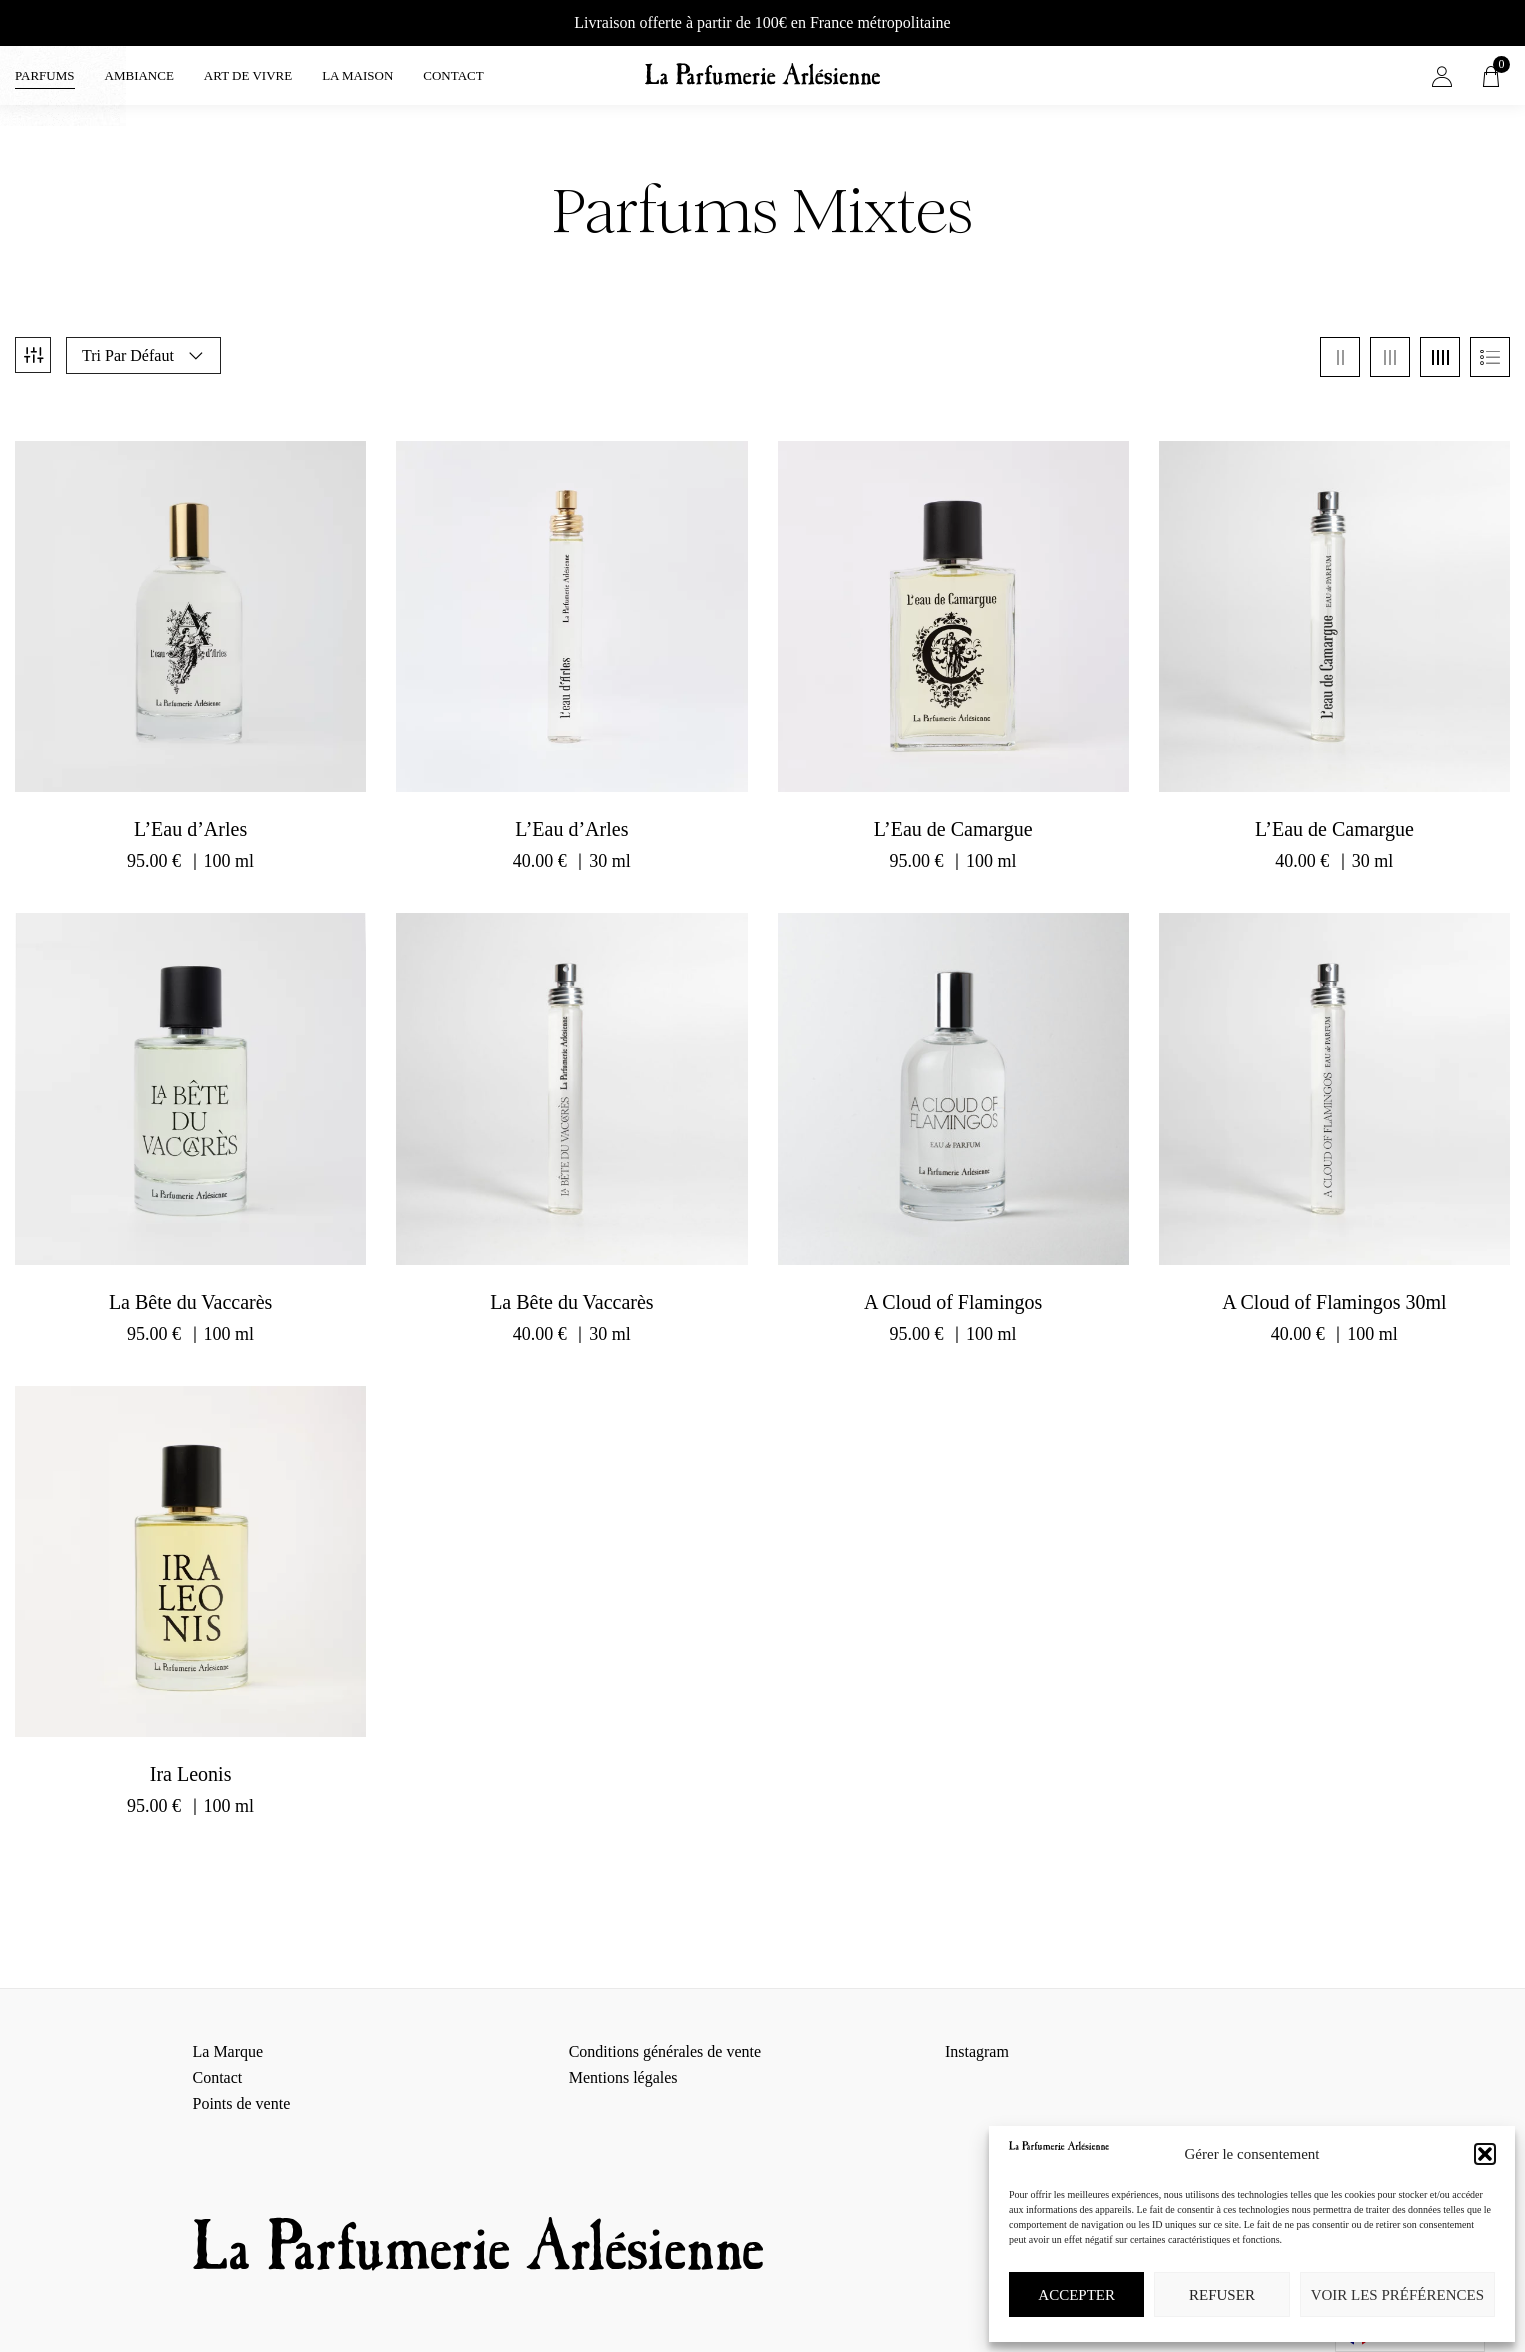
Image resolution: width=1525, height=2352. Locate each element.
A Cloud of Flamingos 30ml (1334, 1284)
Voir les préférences (1397, 2295)
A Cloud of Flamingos (953, 1284)
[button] (1485, 2154)
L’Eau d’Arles (190, 811)
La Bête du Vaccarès (190, 1284)
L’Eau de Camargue (953, 811)
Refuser (1222, 2295)
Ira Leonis (191, 1756)
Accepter (1076, 2295)
